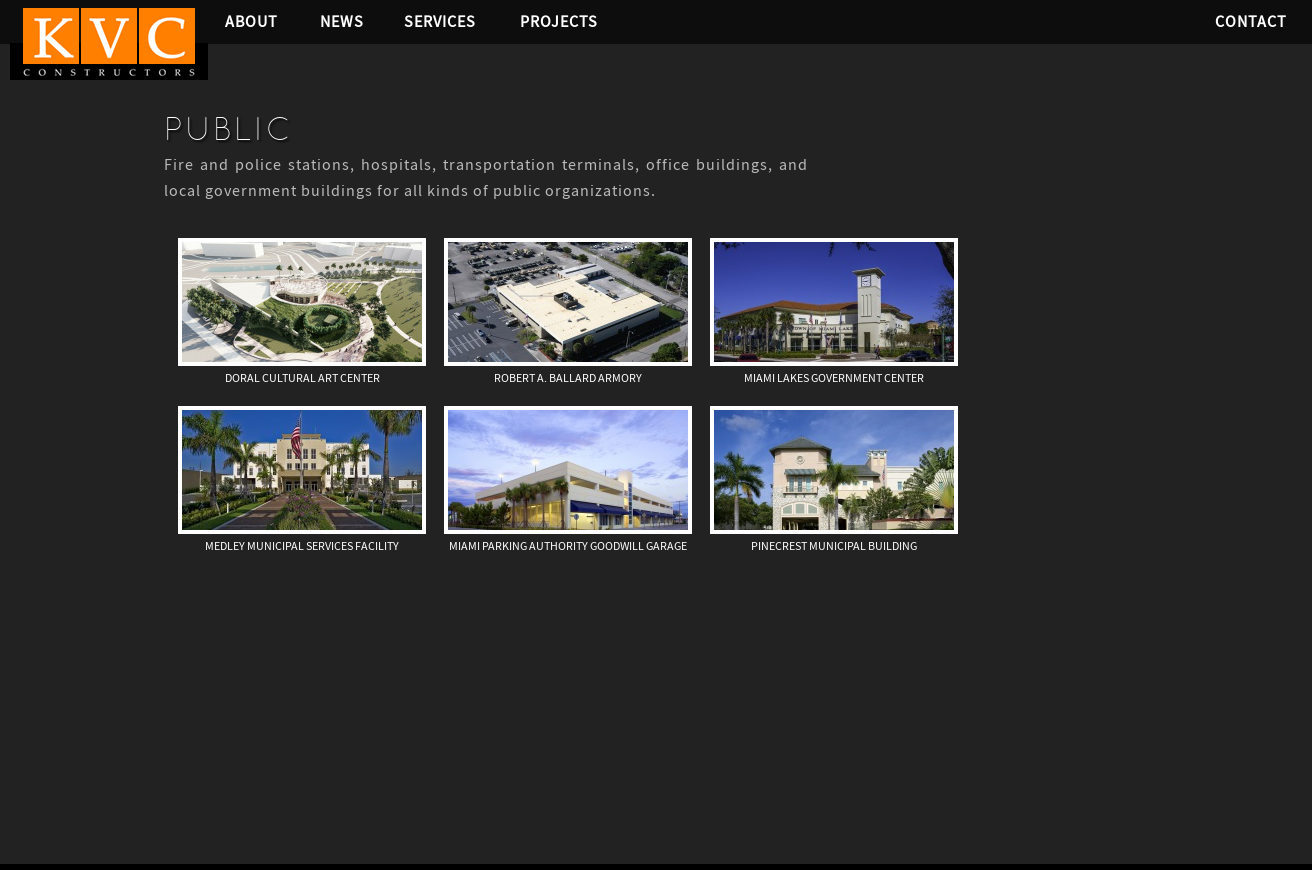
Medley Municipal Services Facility (302, 546)
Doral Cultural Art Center (302, 378)
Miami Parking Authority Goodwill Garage (568, 546)
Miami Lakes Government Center (834, 378)
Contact (1251, 21)
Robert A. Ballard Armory (568, 378)
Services (440, 21)
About (251, 21)
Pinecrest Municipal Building (834, 546)
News (342, 21)
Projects (559, 21)
